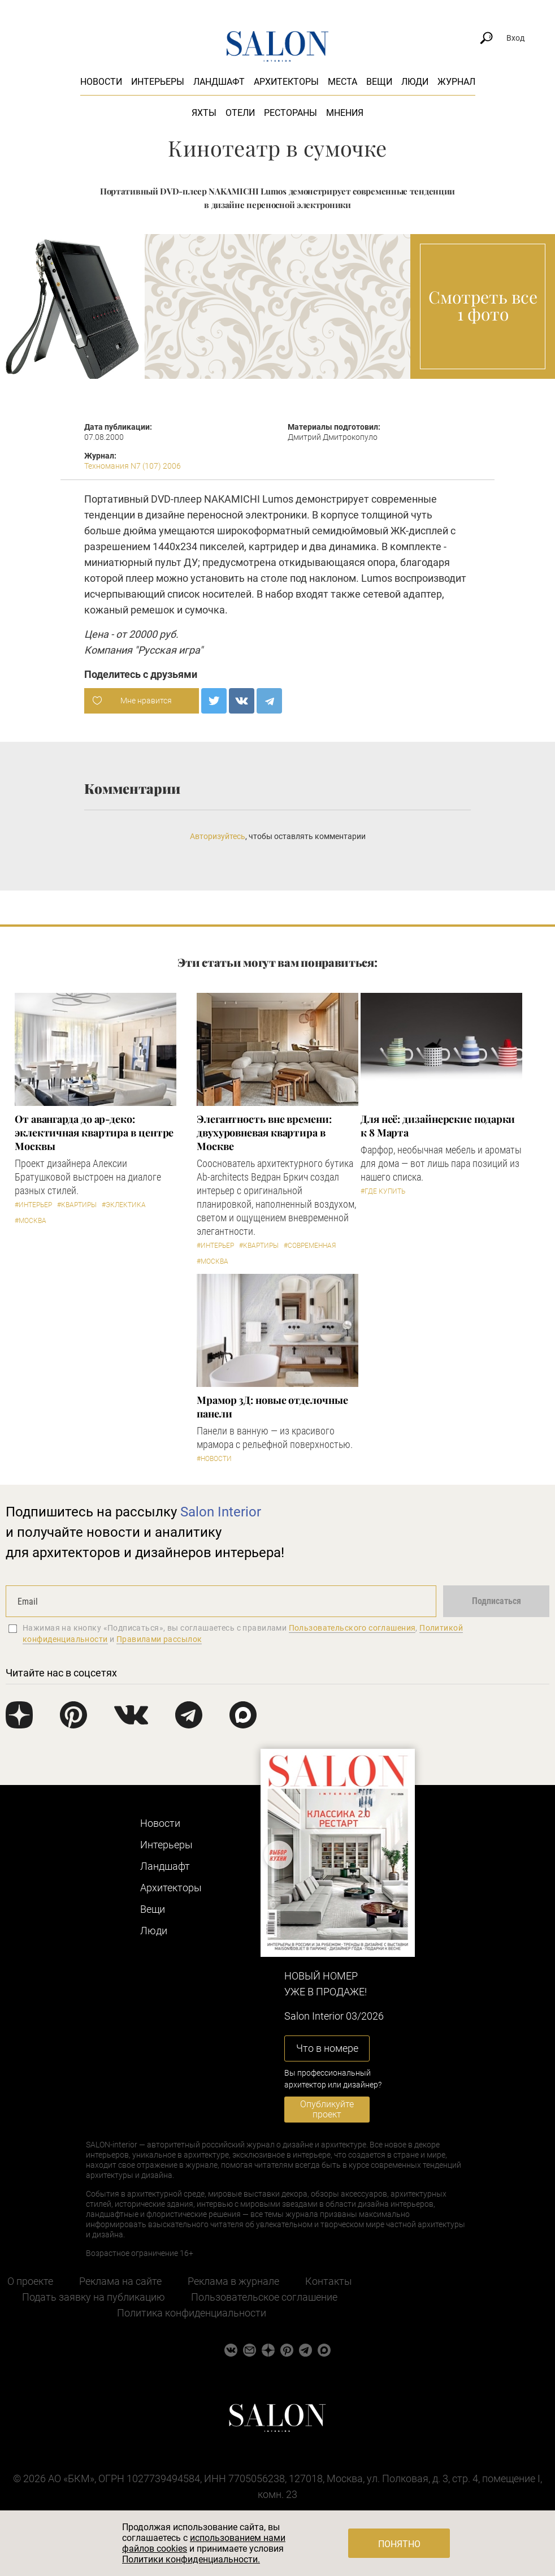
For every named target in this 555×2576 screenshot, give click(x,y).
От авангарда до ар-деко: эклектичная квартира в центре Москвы (94, 1132)
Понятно (399, 2544)
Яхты (204, 112)
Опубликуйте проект (327, 2109)
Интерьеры (157, 81)
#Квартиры (77, 1204)
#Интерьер (33, 1204)
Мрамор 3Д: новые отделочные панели (272, 1406)
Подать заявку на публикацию (93, 2297)
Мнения (344, 112)
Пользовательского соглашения (352, 1627)
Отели (240, 112)
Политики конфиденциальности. (191, 2559)
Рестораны (290, 112)
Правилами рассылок (159, 1639)
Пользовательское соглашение (264, 2297)
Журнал (456, 81)
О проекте (30, 2281)
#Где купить (383, 1191)
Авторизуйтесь (217, 836)
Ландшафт (219, 81)
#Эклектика (124, 1204)
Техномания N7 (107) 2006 (132, 465)
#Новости (214, 1458)
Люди (414, 81)
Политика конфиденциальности (191, 2313)
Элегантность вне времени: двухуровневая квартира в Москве (264, 1132)
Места (342, 81)
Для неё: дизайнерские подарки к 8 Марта (438, 1125)
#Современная (310, 1245)
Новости (101, 81)
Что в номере (327, 2048)
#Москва (30, 1220)
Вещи (379, 81)
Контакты (328, 2281)
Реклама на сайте (120, 2281)
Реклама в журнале (233, 2281)
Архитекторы (286, 81)
